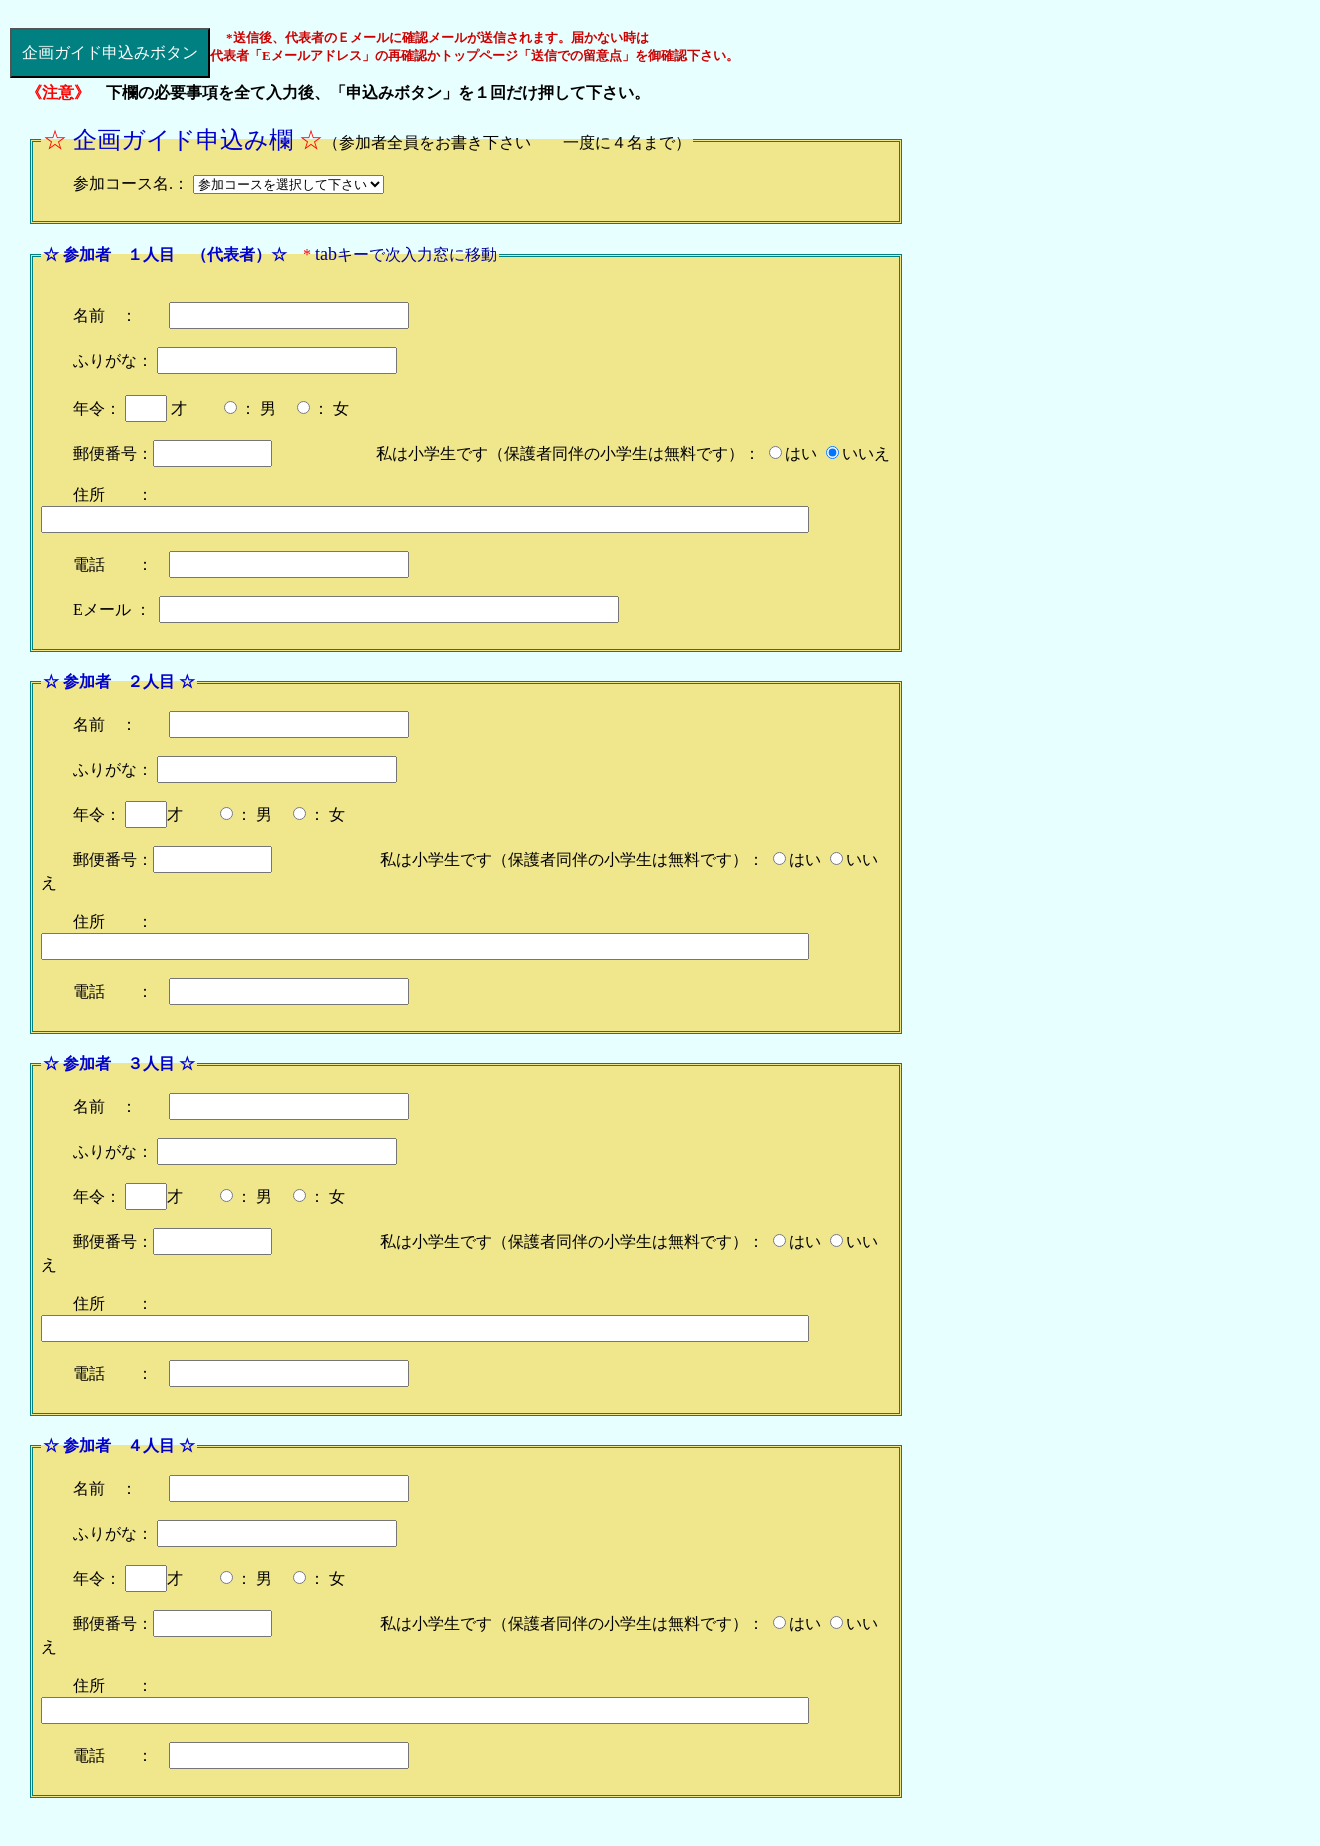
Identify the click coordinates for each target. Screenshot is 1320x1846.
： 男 (258, 408)
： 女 (331, 408)
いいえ (866, 453)
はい (801, 453)
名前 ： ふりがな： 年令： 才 (241, 362)
